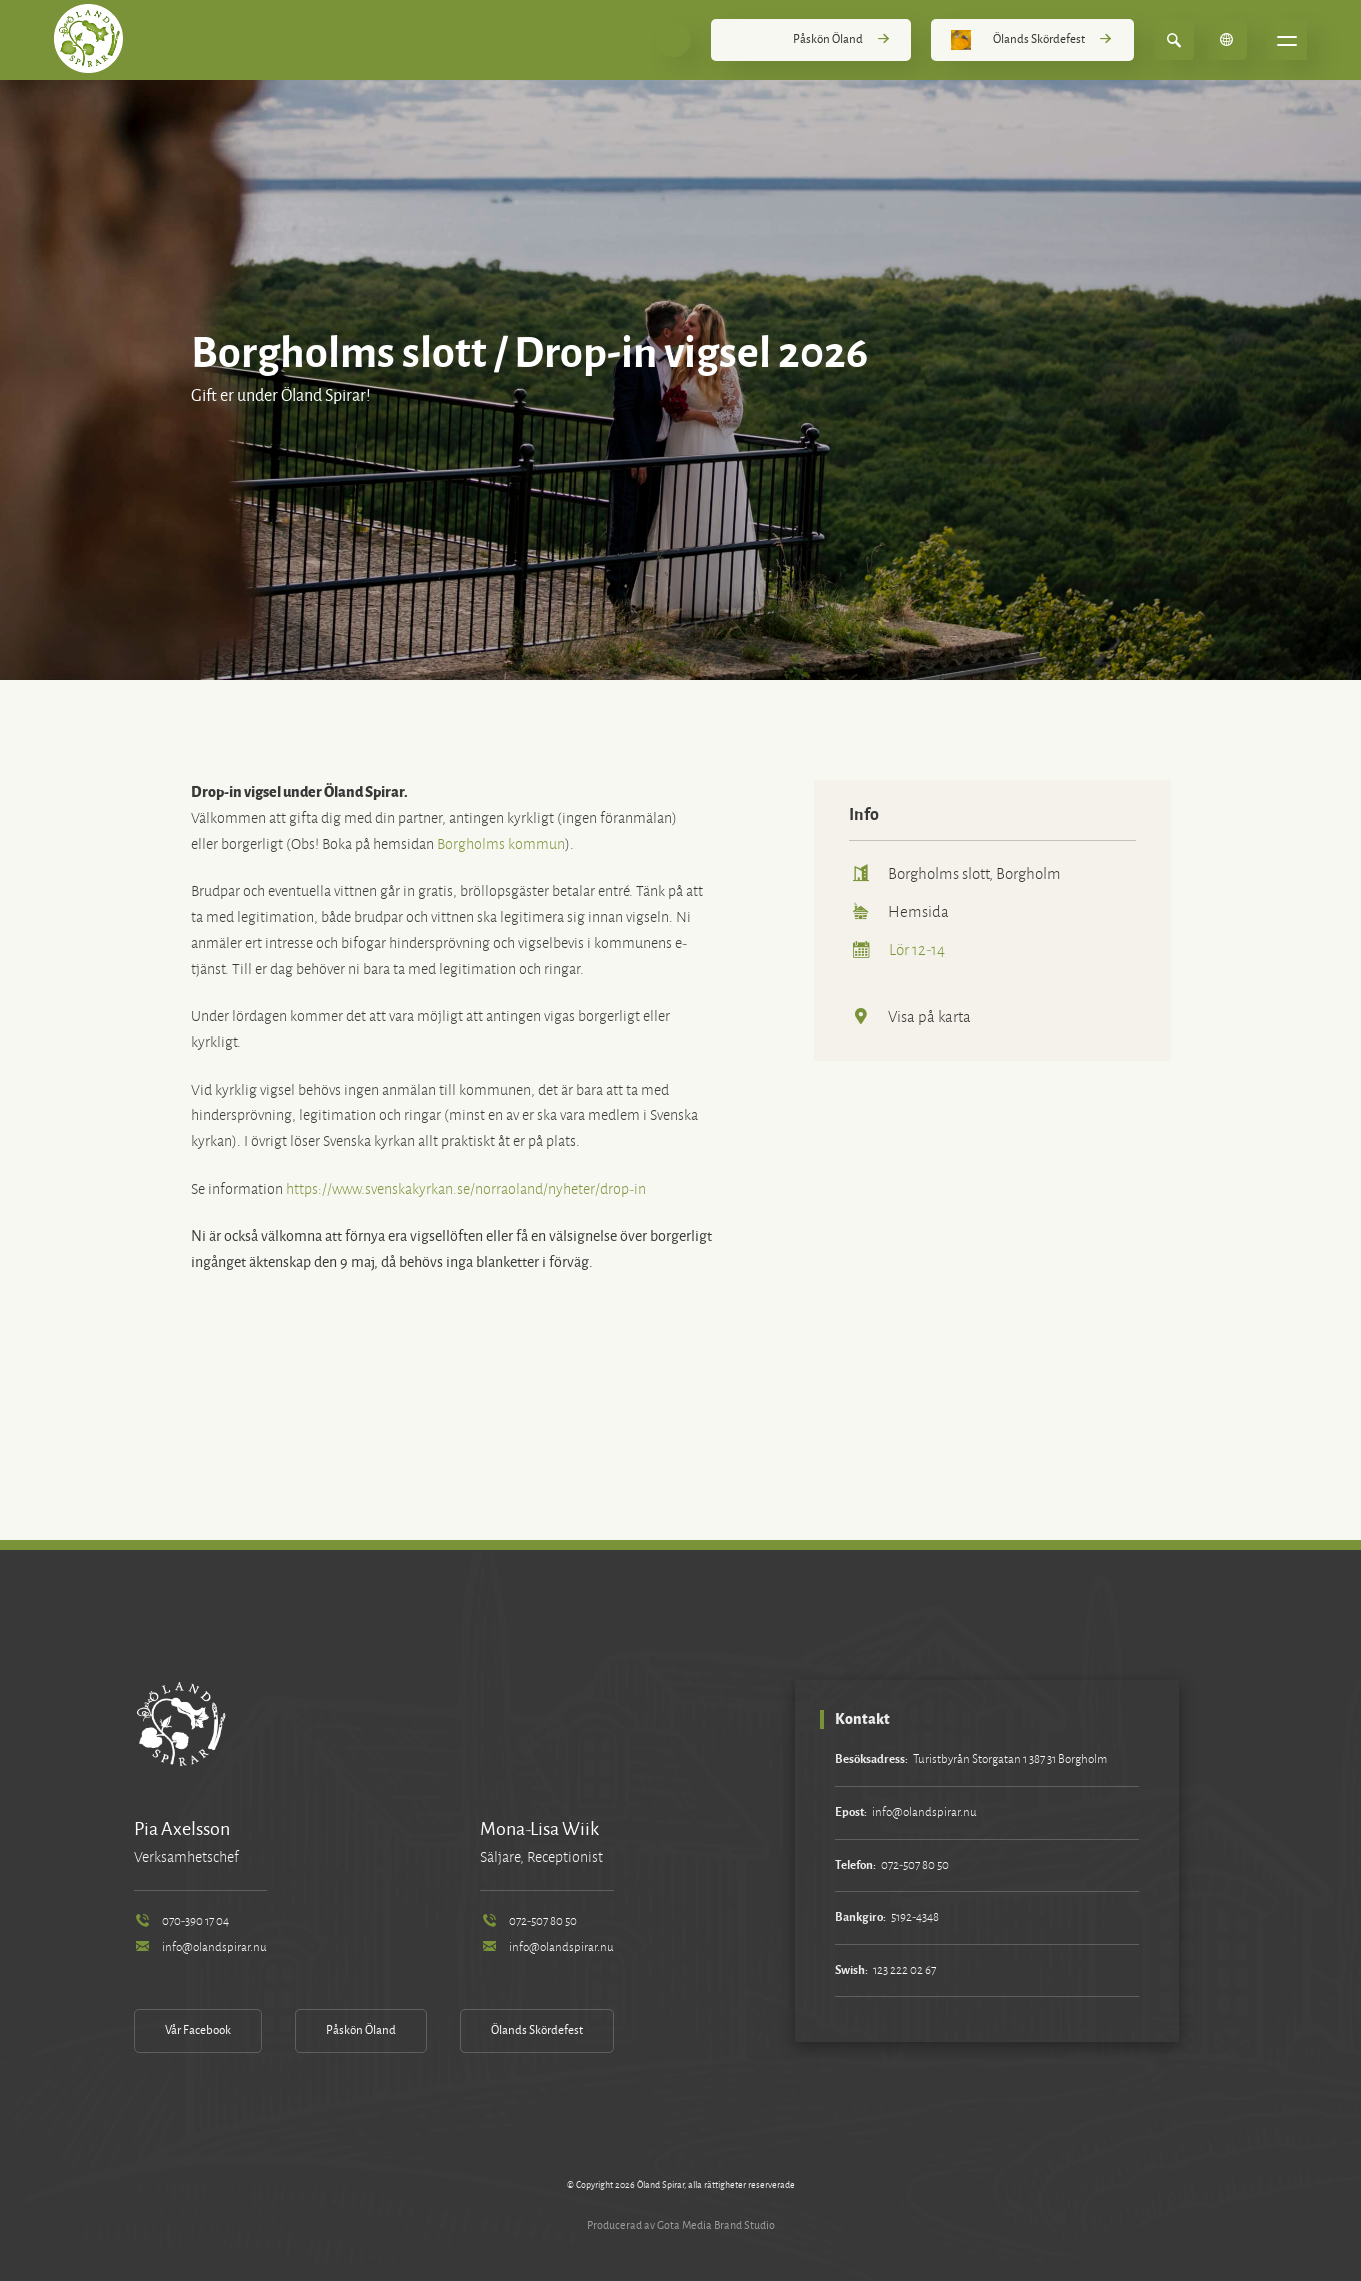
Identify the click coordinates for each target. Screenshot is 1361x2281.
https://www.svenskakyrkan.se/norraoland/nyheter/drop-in (466, 1189)
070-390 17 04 (181, 1921)
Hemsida (899, 911)
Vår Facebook (198, 2030)
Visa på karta (910, 1016)
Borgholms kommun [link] (501, 844)
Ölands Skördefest (1032, 40)
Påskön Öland (811, 40)
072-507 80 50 (528, 1921)
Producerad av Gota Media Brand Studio (681, 2225)
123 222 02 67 (904, 1970)
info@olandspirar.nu (200, 1947)
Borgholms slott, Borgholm (955, 873)
